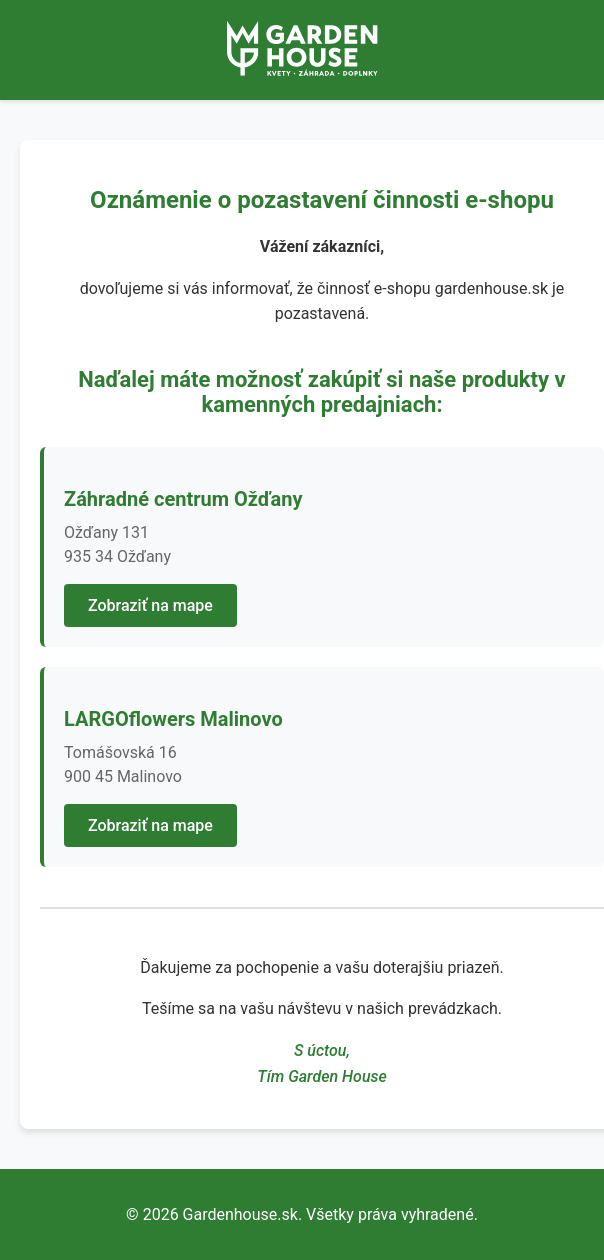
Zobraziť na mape (150, 605)
